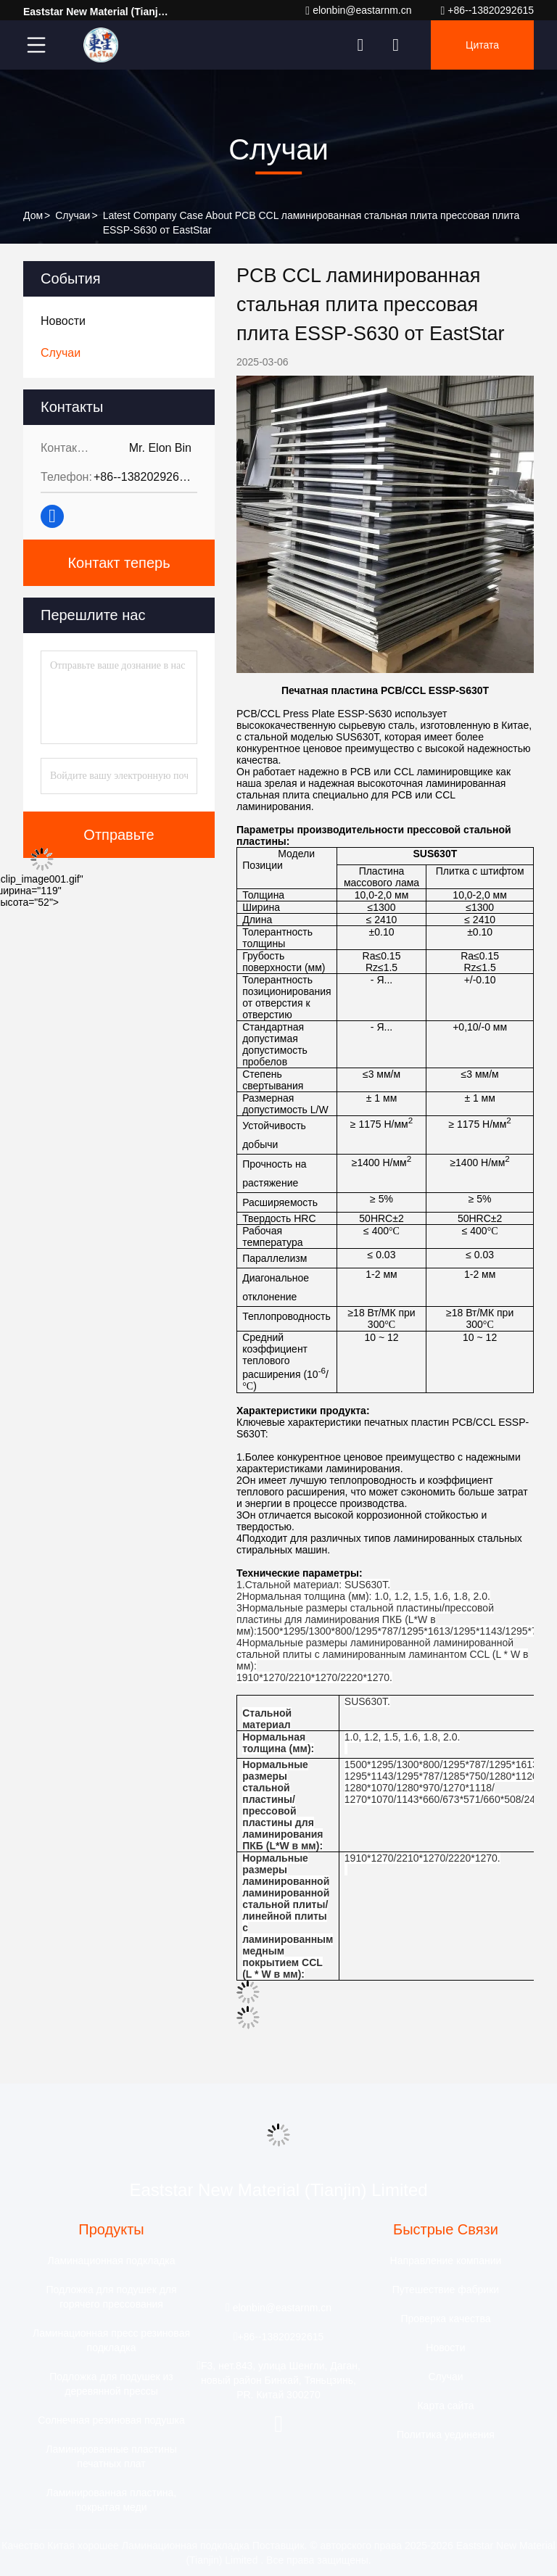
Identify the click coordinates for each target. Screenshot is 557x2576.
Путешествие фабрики (445, 2289)
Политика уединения (446, 2434)
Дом (33, 215)
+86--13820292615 (487, 10)
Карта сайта (445, 2405)
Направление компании (446, 2260)
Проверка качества (445, 2318)
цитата (482, 45)
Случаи (72, 215)
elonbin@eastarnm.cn (358, 10)
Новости (445, 2347)
